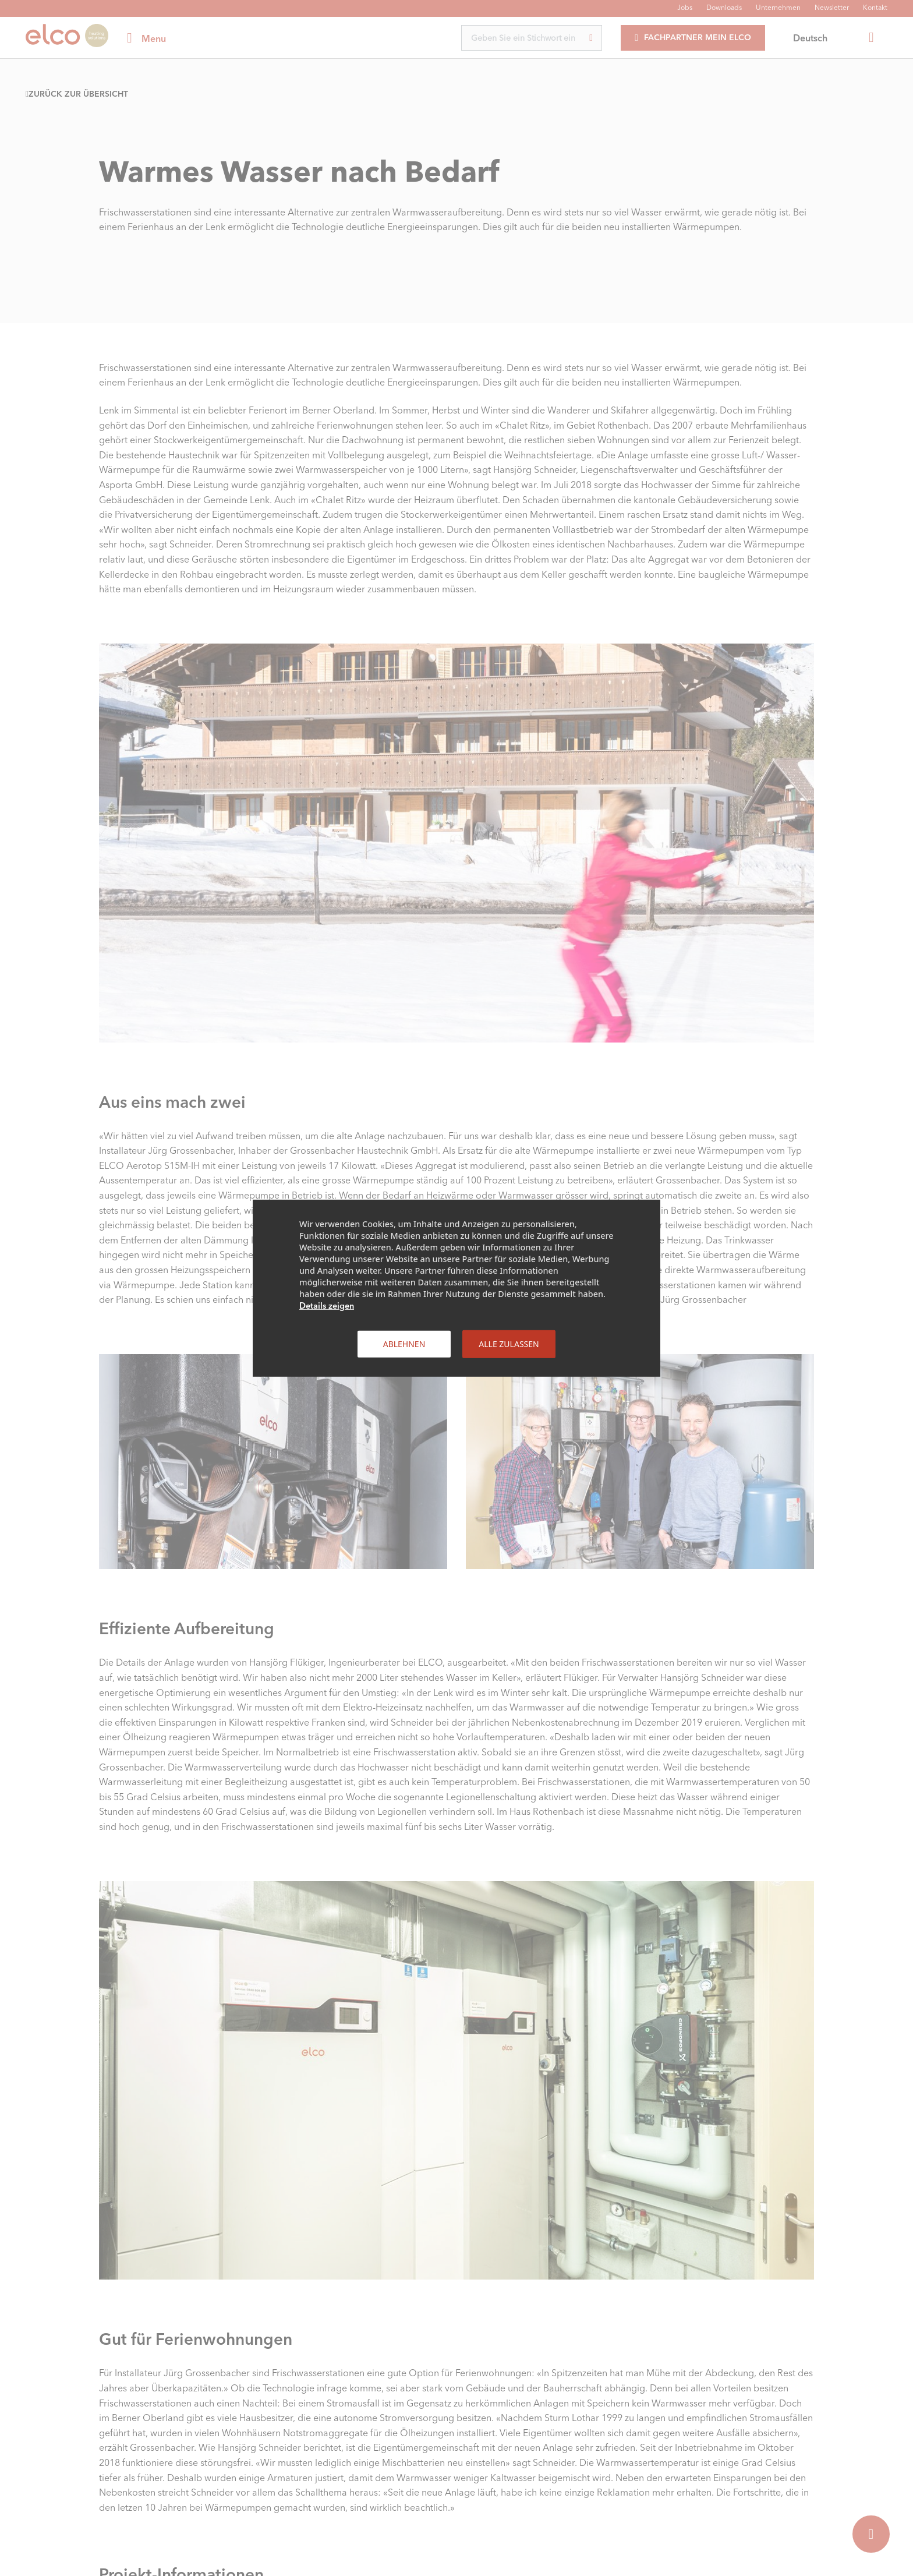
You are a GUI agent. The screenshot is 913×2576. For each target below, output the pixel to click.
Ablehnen (404, 1343)
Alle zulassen (509, 1343)
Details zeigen (326, 1305)
